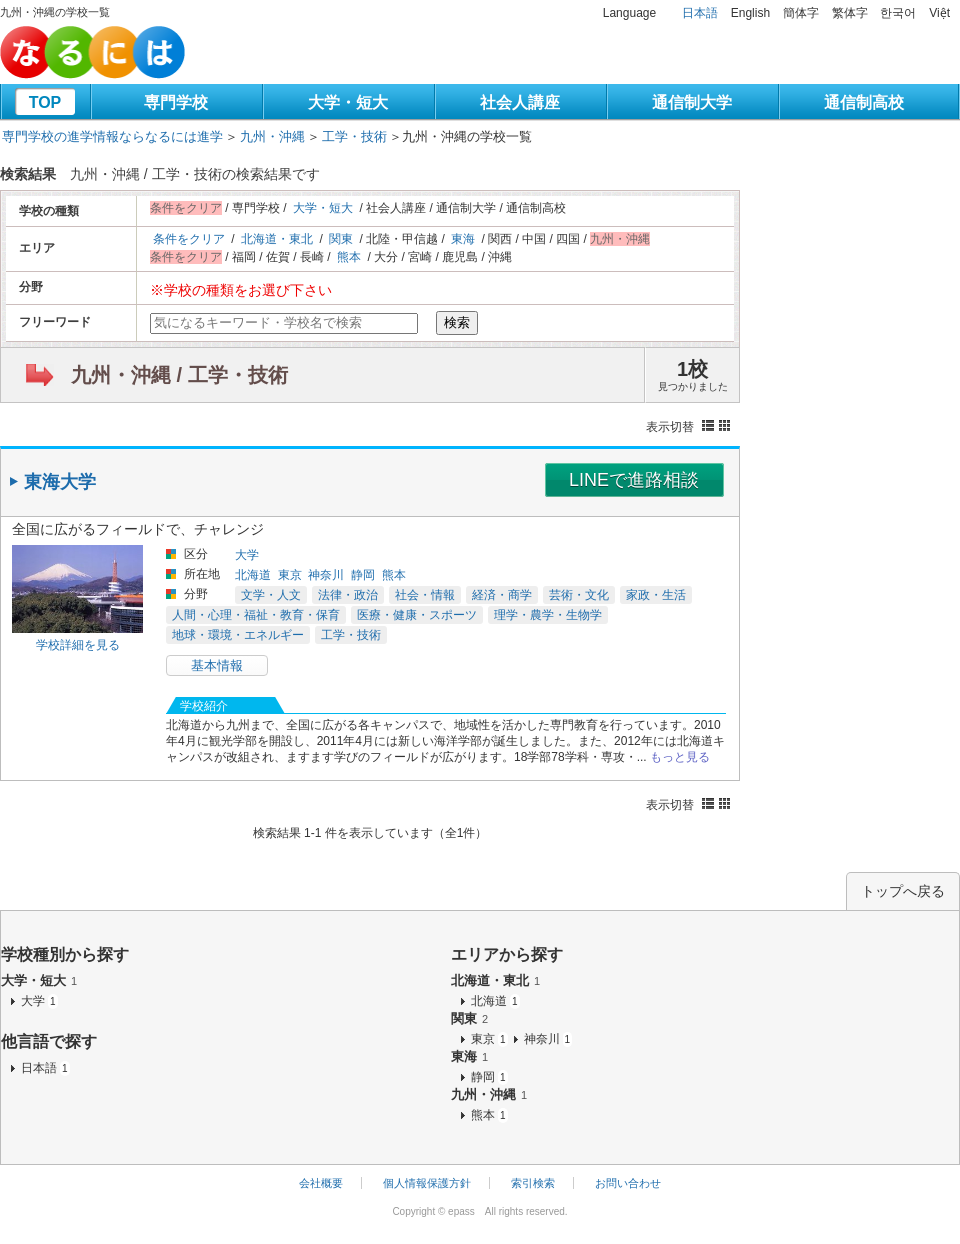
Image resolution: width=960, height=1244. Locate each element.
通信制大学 (692, 102)
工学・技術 (354, 136)
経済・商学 (502, 595)
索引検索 (533, 1183)
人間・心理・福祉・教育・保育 (256, 615)
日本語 (700, 13)
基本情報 (217, 665)
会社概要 (321, 1183)
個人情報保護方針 (427, 1183)
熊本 (349, 257)
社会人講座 (520, 102)
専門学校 (176, 102)
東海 (463, 239)
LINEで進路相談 (634, 480)
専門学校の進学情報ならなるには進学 (112, 136)
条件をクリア (189, 239)
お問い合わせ (628, 1183)
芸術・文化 (579, 595)
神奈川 (326, 575)
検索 (457, 322)
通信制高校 (864, 102)
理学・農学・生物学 (548, 615)
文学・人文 (271, 595)
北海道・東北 (277, 239)
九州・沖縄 (272, 136)
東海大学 (60, 482)
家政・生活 (656, 595)
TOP (45, 102)
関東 (341, 239)
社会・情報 (425, 595)
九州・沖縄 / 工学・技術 (179, 375)
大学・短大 (348, 102)
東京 (290, 575)
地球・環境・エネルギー (238, 635)
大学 (247, 555)
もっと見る (680, 757)
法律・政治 (348, 595)
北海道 (253, 575)
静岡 (363, 575)
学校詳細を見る (78, 645)
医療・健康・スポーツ (417, 615)
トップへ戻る (903, 891)
